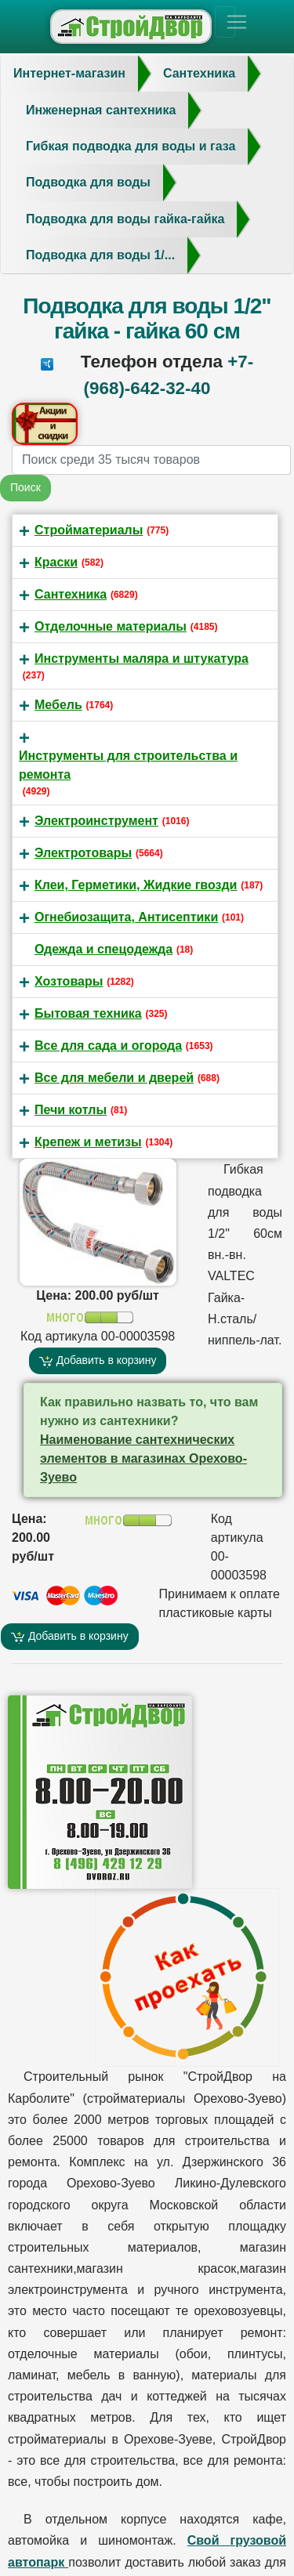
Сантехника (70, 594)
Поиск (25, 487)
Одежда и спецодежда (103, 949)
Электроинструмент (96, 820)
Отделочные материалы (110, 626)
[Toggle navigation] (225, 22)
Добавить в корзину (98, 1360)
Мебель (58, 704)
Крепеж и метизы (88, 1142)
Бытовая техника (88, 1013)
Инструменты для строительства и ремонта (128, 765)
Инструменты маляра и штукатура (141, 658)
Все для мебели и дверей (114, 1077)
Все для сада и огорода (108, 1045)
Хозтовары (68, 981)
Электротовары (83, 852)
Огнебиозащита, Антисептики (126, 917)
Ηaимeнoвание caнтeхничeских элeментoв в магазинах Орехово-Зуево (143, 1458)
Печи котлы (70, 1109)
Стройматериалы (88, 530)
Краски (56, 562)
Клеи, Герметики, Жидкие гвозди (135, 885)
